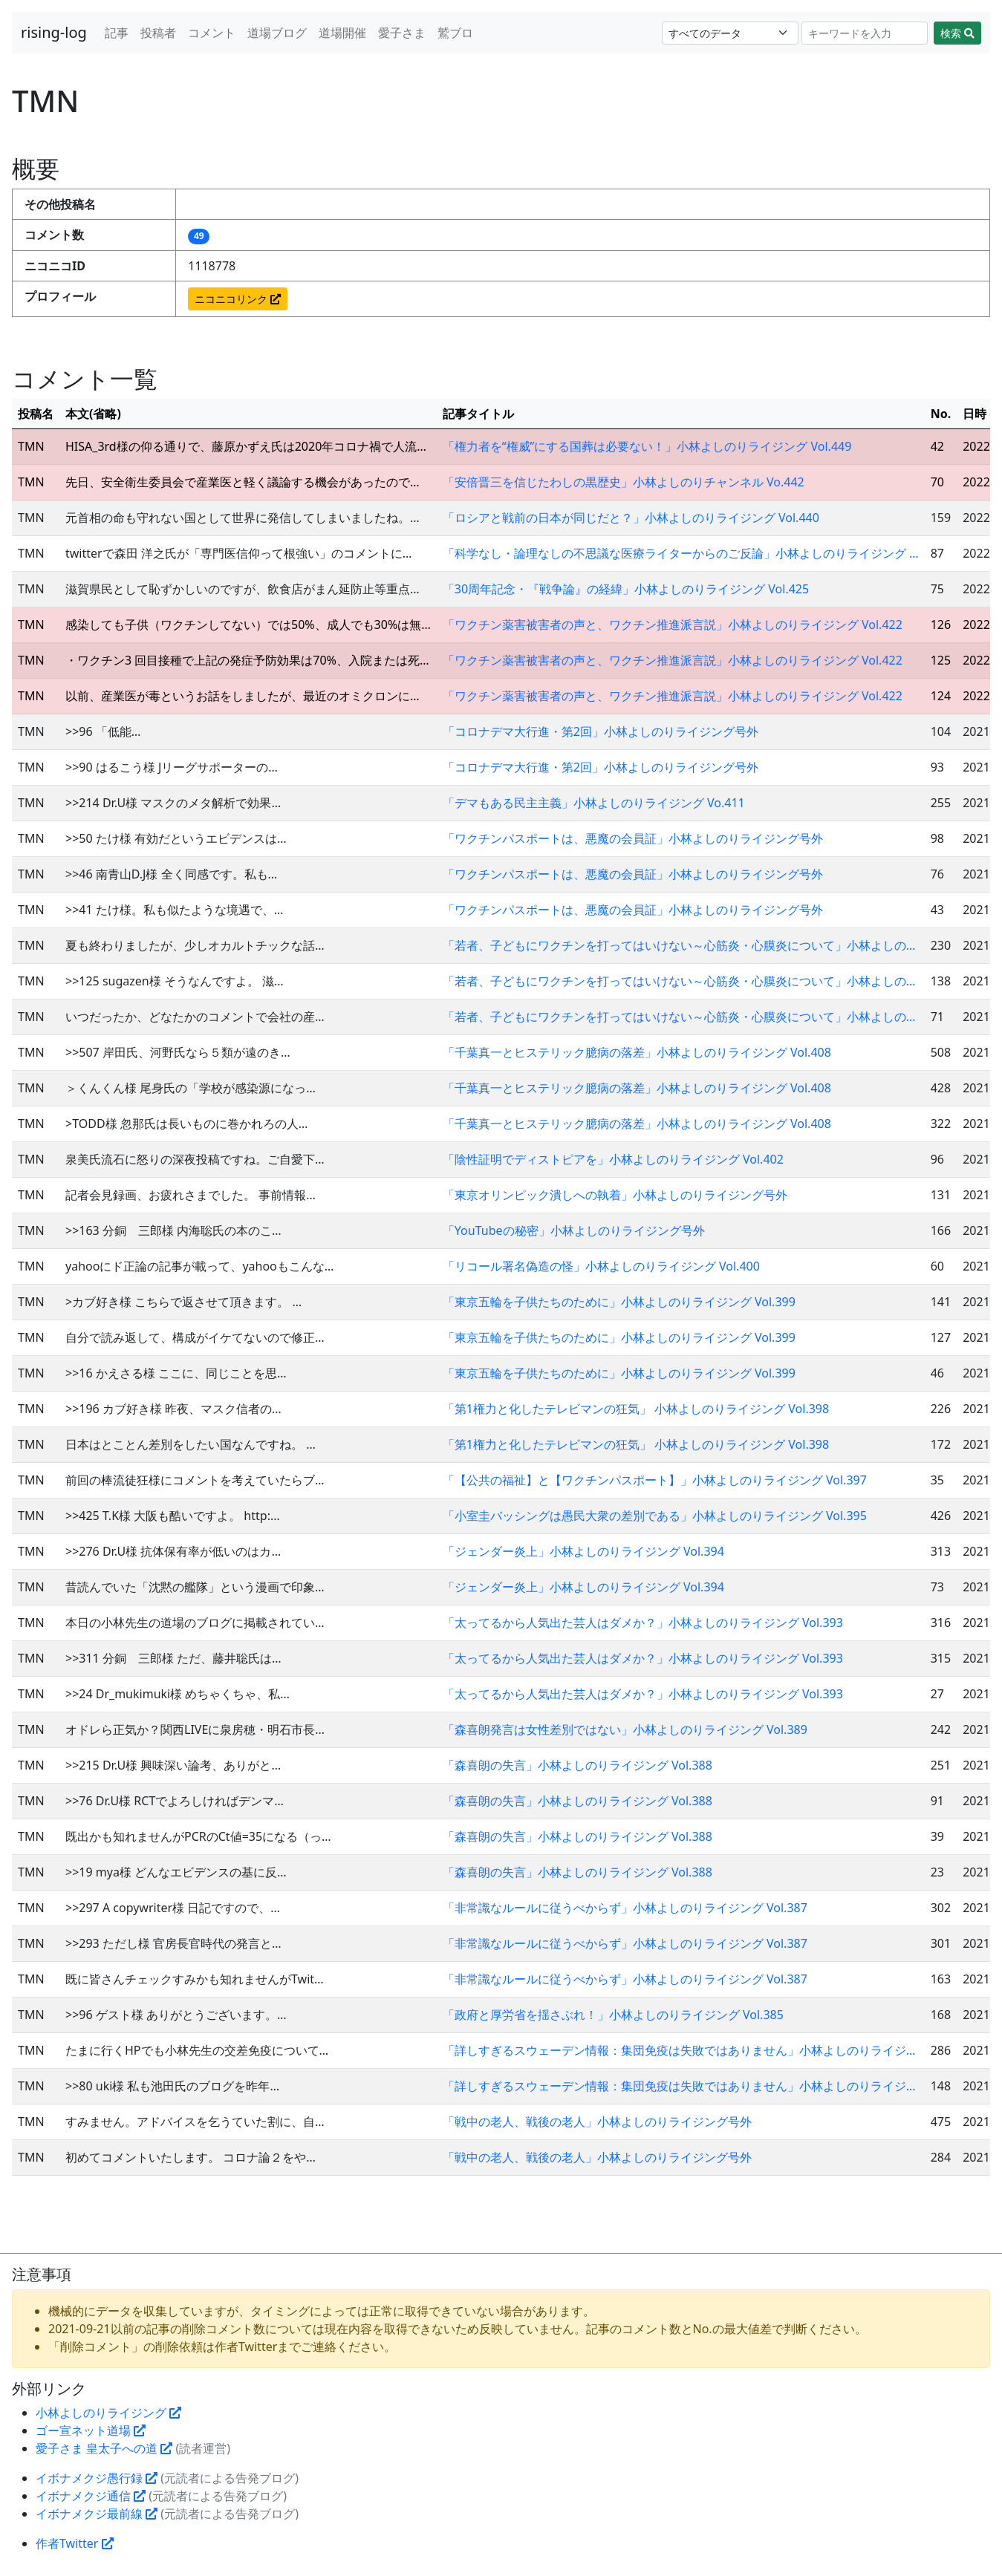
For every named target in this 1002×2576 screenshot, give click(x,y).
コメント (211, 33)
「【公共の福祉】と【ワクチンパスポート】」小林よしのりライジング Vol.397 (655, 1480)
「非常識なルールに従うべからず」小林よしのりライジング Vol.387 (625, 1908)
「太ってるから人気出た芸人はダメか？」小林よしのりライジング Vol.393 (643, 1622)
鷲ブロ (455, 33)
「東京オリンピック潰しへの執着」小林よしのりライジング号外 (615, 1195)
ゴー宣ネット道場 (91, 2430)
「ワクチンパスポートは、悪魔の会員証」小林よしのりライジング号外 (633, 838)
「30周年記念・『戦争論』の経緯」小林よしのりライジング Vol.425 (626, 589)
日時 (980, 413)
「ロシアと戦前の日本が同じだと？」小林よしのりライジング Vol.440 (631, 517)
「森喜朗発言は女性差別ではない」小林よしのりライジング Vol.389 (625, 1729)
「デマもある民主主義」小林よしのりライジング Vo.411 (594, 803)
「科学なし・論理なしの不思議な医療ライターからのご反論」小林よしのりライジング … (681, 553)
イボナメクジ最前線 (96, 2513)
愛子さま (402, 33)
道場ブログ (277, 33)
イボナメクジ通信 (91, 2496)
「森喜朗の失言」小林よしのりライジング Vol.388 (577, 1765)
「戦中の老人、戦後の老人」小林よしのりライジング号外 (597, 2121)
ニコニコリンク (238, 299)
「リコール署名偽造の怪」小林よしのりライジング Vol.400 (601, 1266)
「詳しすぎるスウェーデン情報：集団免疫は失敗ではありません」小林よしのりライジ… (679, 2050)
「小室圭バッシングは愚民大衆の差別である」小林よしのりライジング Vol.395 (655, 1515)
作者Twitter (75, 2543)
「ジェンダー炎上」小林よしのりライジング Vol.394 (583, 1551)
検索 (957, 33)
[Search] (864, 33)
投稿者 (158, 33)
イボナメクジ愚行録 (96, 2478)
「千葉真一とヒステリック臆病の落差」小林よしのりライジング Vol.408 (637, 1052)
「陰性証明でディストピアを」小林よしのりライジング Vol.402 (613, 1159)
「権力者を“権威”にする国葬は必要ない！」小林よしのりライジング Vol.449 (647, 446)
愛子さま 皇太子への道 (104, 2448)
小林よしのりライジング (108, 2412)
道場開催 (342, 33)
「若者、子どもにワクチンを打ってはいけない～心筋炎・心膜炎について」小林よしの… (679, 945)
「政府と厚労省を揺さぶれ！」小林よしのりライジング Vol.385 (613, 2014)
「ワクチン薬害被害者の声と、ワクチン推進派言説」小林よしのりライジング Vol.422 (672, 624)
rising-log (54, 32)
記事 (116, 33)
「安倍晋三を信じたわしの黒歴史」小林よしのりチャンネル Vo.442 (623, 482)
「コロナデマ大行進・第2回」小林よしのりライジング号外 (600, 731)
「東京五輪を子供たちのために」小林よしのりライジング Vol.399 (619, 1302)
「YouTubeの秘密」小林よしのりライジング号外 (574, 1230)
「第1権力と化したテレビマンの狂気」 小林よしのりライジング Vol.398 (636, 1409)
